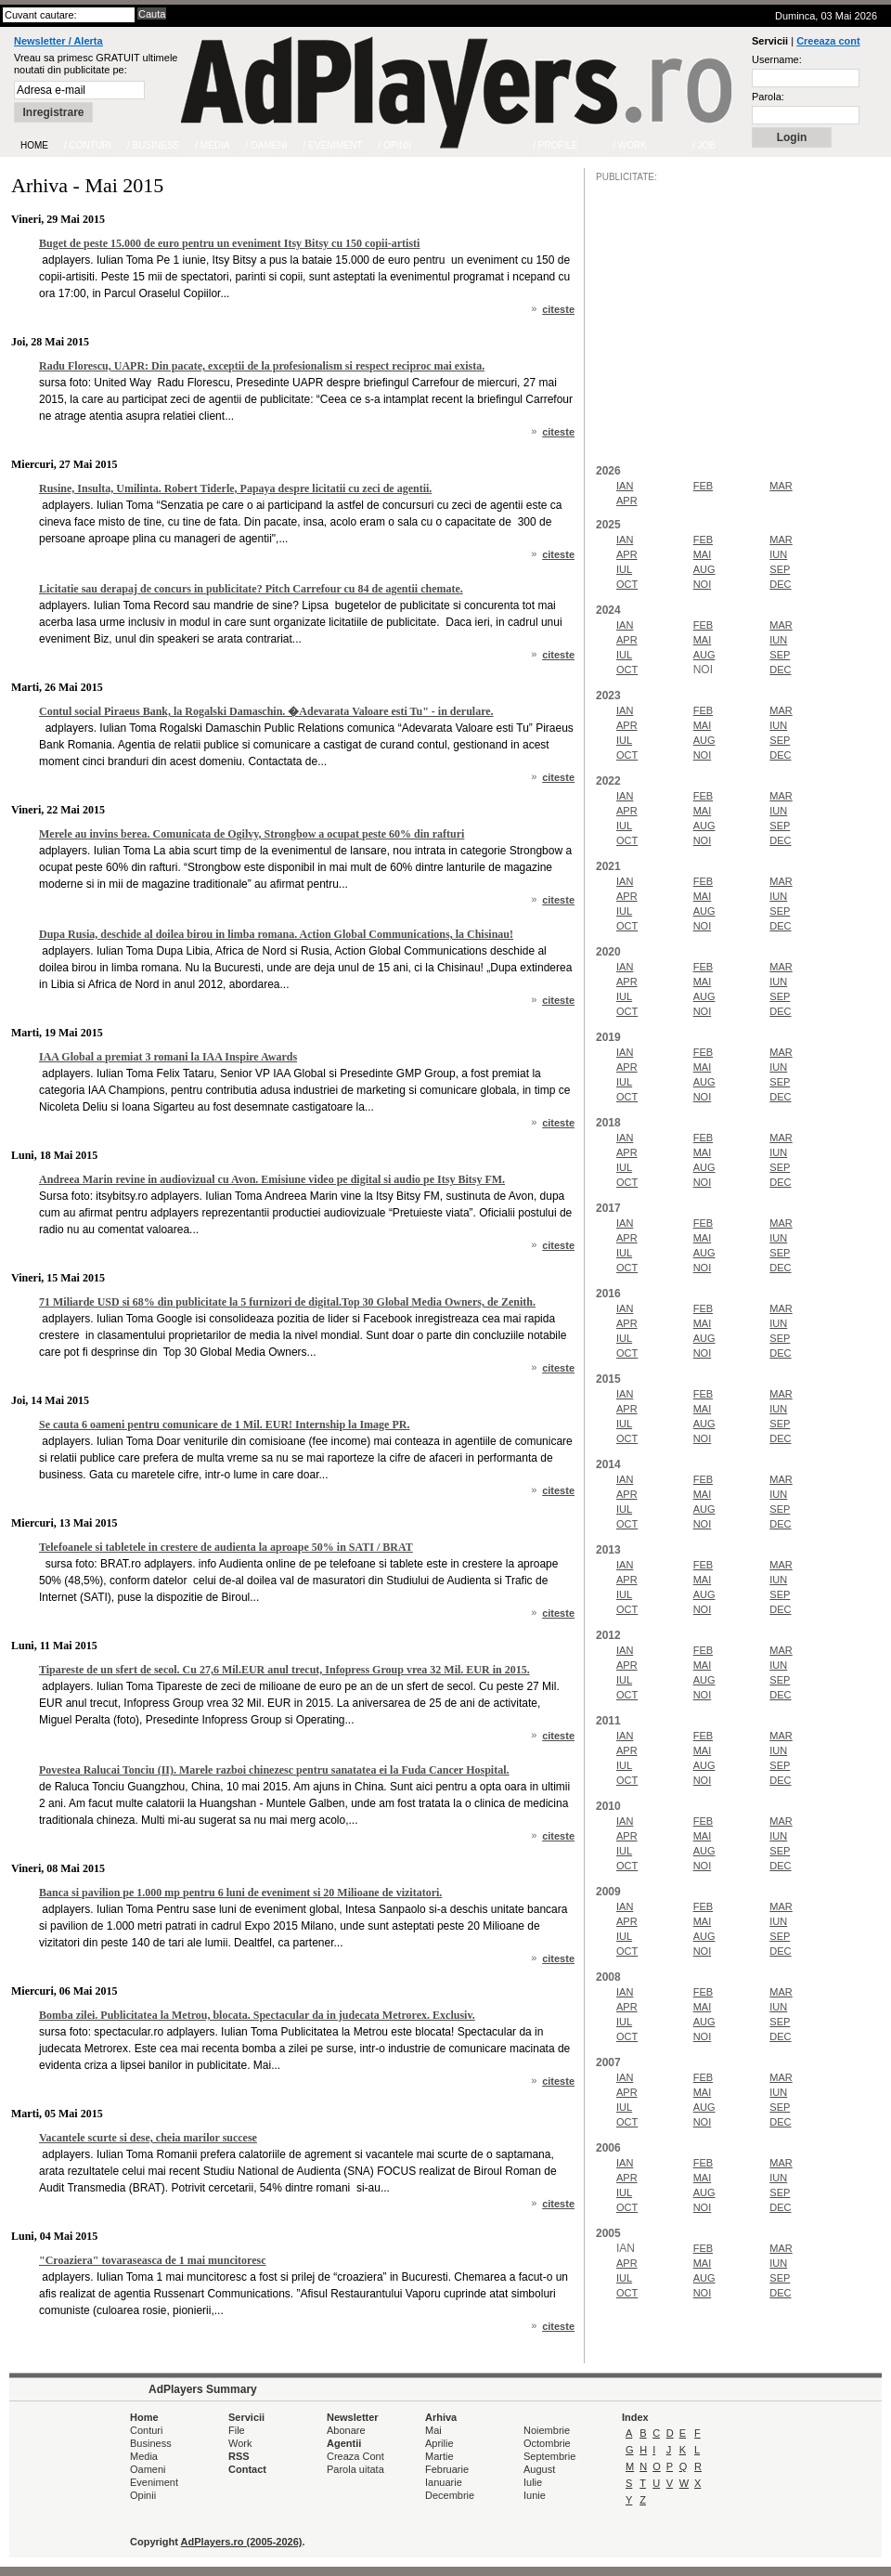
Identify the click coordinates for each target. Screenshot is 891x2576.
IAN (624, 485)
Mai (433, 2430)
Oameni (148, 2469)
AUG (704, 569)
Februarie (447, 2469)
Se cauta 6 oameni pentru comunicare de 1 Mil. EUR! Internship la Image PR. (224, 1424)
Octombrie (547, 2443)
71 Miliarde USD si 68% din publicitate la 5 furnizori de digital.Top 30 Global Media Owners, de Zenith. (287, 1301)
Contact (247, 2469)
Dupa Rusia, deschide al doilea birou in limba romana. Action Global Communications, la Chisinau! (276, 934)
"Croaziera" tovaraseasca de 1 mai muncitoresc (152, 2260)
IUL (624, 569)
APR (627, 500)
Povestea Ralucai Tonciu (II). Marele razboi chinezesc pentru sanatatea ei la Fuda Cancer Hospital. (274, 1769)
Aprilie (439, 2443)
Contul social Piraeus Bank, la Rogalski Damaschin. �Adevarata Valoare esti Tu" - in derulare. (266, 711)
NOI (702, 584)
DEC (780, 584)
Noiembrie (546, 2430)
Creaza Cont (355, 2456)
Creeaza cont (827, 40)
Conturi (146, 2430)
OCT (627, 584)
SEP (779, 569)
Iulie (532, 2482)
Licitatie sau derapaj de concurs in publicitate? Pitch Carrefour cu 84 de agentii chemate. (251, 588)
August (539, 2469)
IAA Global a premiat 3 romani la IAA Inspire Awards (168, 1056)
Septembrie (549, 2456)
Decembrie (449, 2495)
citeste (558, 309)
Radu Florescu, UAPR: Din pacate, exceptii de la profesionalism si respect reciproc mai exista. (261, 365)
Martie (439, 2456)
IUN (778, 554)
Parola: (768, 96)
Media (144, 2456)
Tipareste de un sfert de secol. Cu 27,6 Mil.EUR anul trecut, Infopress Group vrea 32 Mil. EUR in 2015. (284, 1669)
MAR (780, 485)
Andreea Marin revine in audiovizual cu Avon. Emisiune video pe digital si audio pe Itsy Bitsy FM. (272, 1179)
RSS (239, 2456)
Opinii (143, 2495)
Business (151, 2443)
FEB (703, 485)
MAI (702, 554)
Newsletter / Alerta (58, 40)
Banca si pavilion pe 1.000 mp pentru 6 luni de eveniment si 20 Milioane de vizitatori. (240, 1892)
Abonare (346, 2430)
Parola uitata (355, 2469)
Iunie (534, 2495)
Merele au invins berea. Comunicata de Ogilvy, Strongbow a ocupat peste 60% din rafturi (251, 833)
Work (240, 2443)
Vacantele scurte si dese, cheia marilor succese (148, 2137)
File (236, 2430)
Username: (777, 59)
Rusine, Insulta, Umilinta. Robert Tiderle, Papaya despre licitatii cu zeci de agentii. (235, 488)
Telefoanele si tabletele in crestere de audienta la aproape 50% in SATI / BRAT (226, 1547)
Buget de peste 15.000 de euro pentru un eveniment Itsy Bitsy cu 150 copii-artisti (229, 243)
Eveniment (154, 2482)
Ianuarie (443, 2482)
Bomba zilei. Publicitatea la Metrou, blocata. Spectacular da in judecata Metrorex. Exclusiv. (257, 2015)
